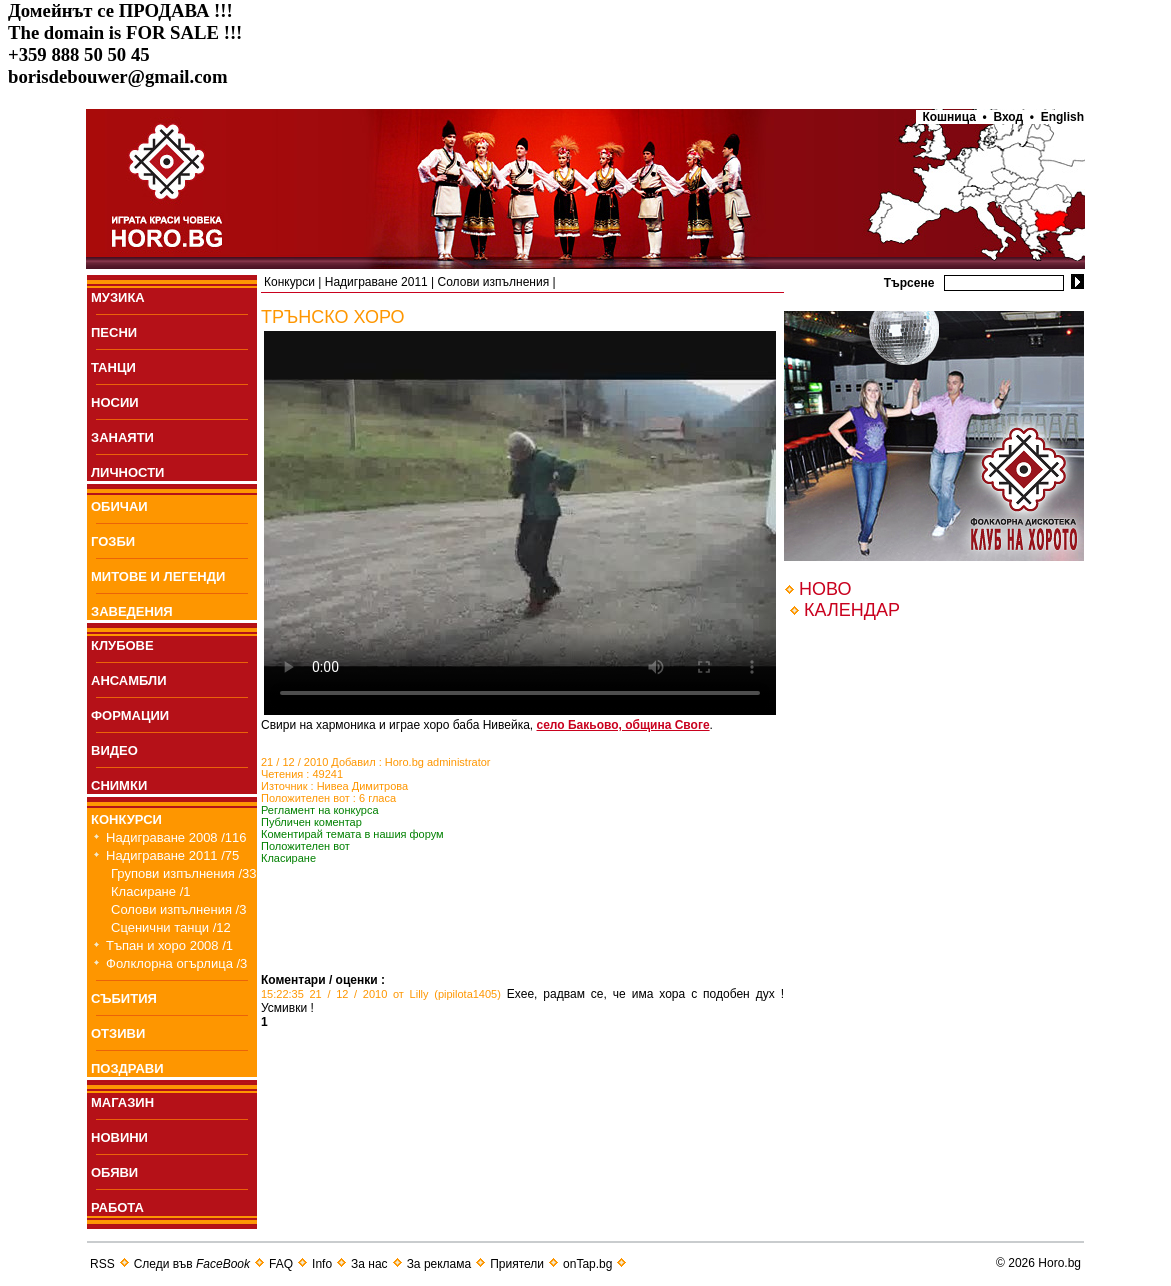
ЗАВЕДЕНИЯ (132, 611)
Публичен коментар (311, 822)
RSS (102, 1264)
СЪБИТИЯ (124, 998)
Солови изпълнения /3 (178, 909)
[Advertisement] (495, 943)
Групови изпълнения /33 (184, 873)
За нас (369, 1264)
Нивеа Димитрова (363, 786)
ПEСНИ (114, 332)
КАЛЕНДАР (852, 610)
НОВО (825, 589)
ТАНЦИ (113, 367)
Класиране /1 (150, 891)
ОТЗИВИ (118, 1033)
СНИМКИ (119, 785)
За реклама (439, 1264)
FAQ (281, 1264)
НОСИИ (115, 402)
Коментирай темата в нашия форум (352, 834)
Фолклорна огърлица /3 (176, 963)
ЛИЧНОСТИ (127, 472)
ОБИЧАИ (119, 506)
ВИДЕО (114, 750)
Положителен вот (305, 846)
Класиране (288, 858)
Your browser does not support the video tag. (520, 523)
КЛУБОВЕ (122, 645)
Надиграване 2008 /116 (176, 837)
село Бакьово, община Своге (623, 725)
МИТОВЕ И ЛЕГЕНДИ (158, 576)
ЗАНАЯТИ (122, 437)
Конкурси (289, 282)
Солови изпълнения (494, 282)
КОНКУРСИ (126, 819)
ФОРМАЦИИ (130, 715)
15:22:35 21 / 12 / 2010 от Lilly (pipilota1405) (381, 994)
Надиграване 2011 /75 (172, 855)
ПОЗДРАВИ (127, 1068)
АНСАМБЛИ (129, 680)
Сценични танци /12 (171, 927)
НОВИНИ (119, 1137)
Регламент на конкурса (320, 810)
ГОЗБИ (113, 541)
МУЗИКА (118, 297)
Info (322, 1264)
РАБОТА (117, 1207)
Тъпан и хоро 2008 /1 (169, 945)
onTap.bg (587, 1264)
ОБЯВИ (114, 1172)
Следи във (192, 1264)
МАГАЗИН (122, 1102)
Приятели (517, 1264)
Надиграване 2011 (376, 282)
